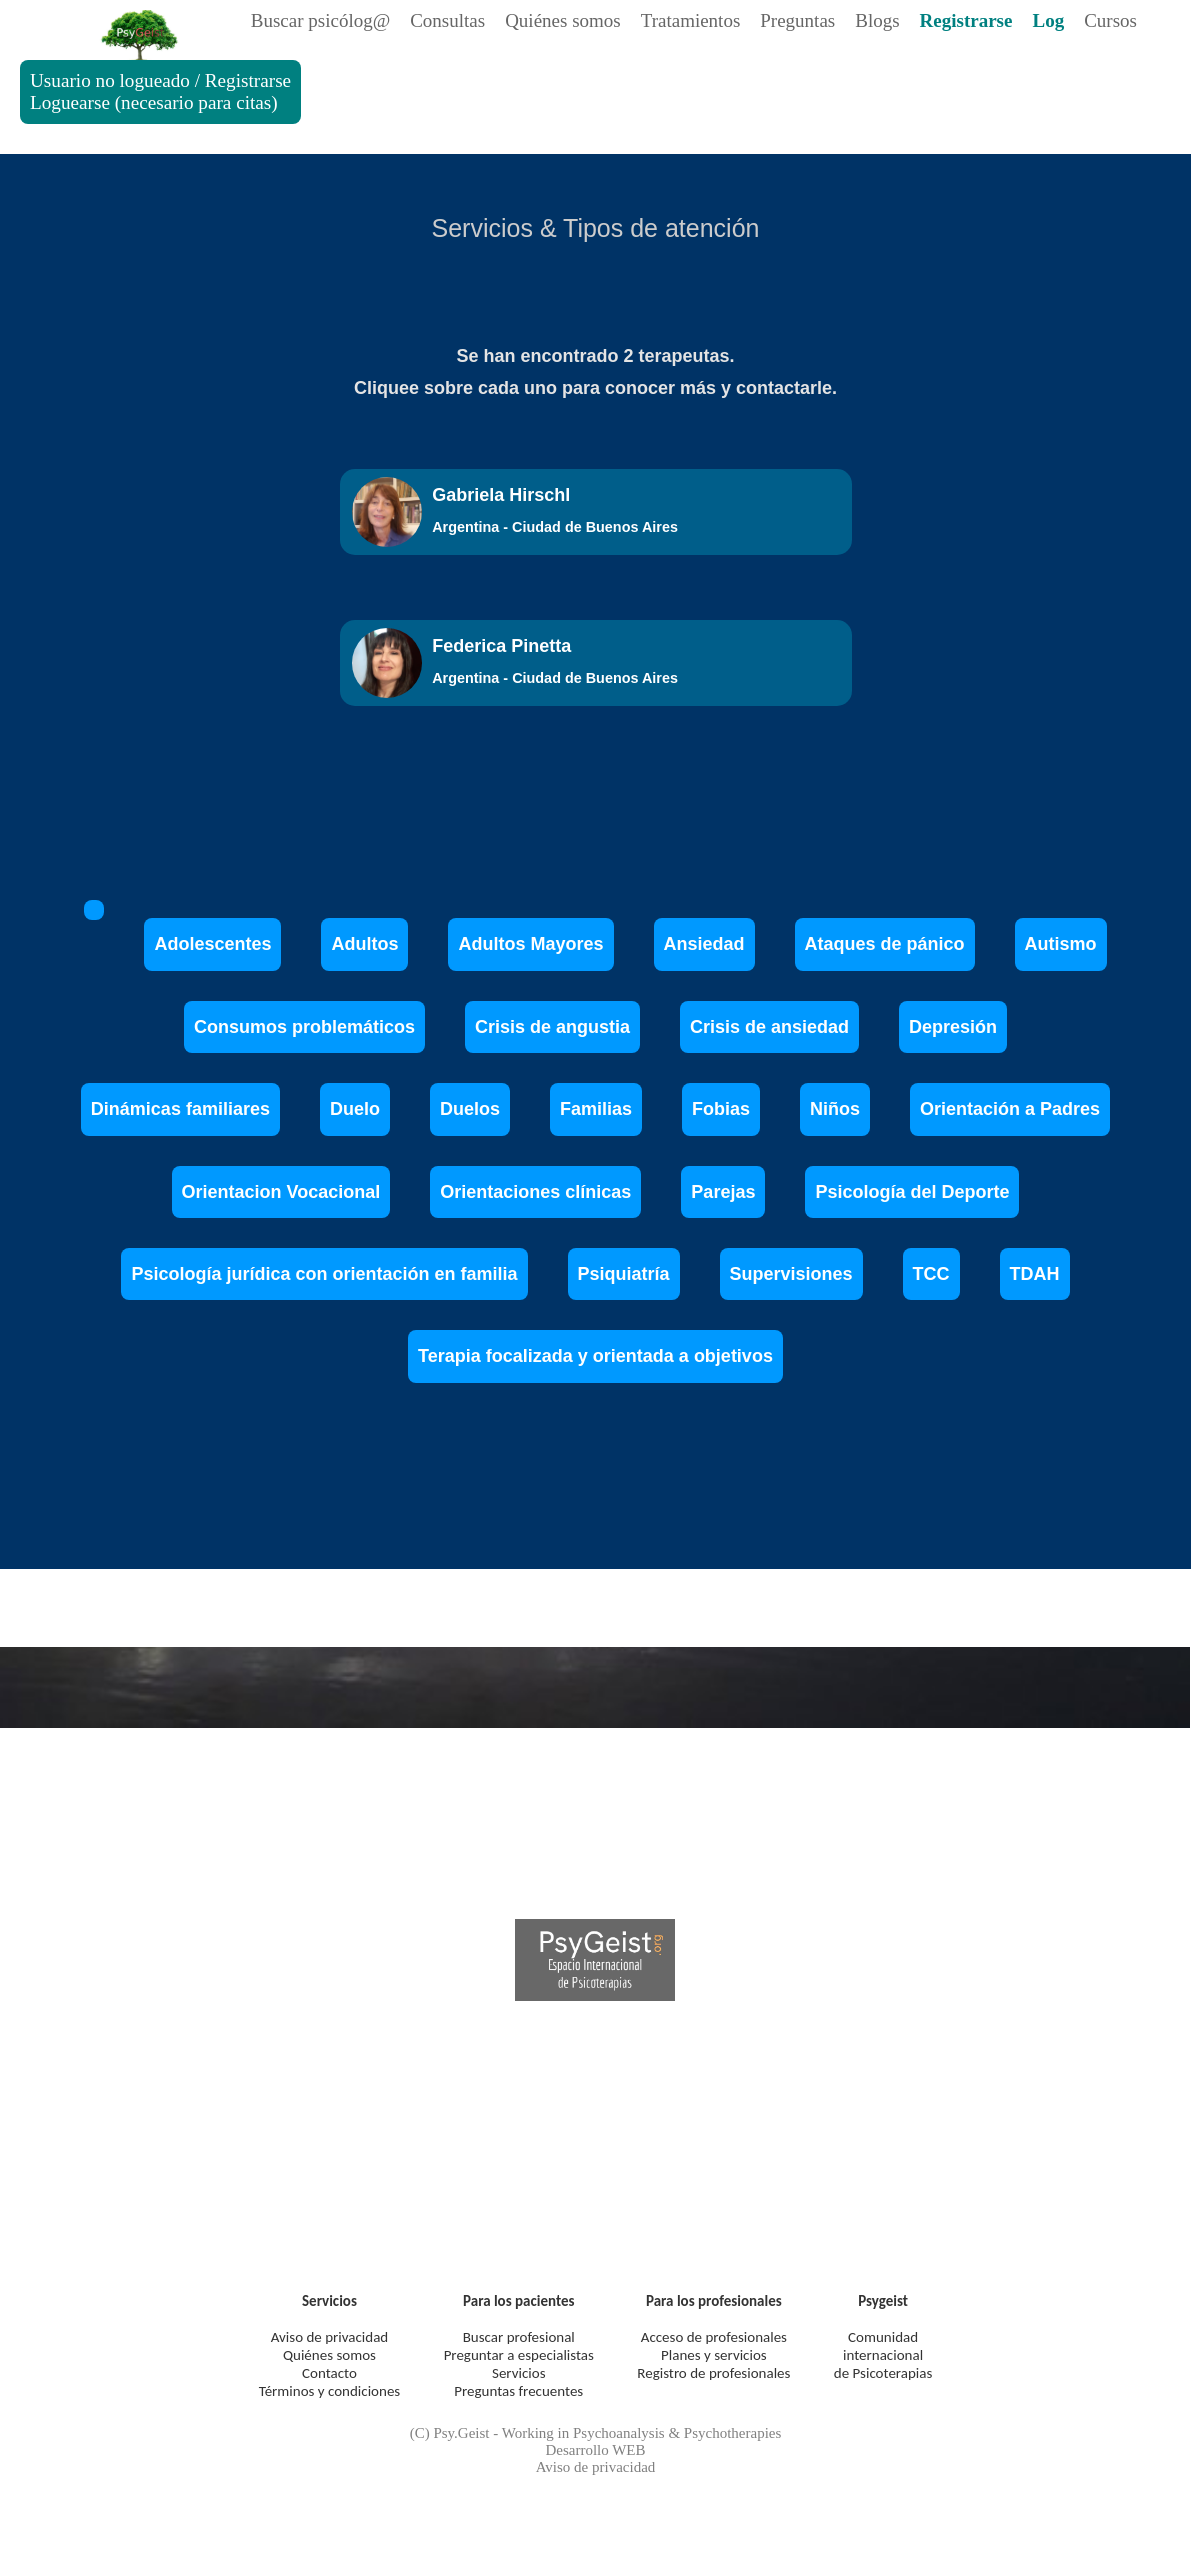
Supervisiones (791, 1274)
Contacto (329, 2373)
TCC (931, 1274)
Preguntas (797, 20)
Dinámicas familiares (180, 1109)
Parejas (723, 1192)
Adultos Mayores (530, 944)
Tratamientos (691, 20)
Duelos (470, 1109)
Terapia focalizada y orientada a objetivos (595, 1356)
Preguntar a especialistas (519, 2355)
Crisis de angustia (552, 1027)
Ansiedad (704, 944)
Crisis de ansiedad (769, 1027)
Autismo (1061, 944)
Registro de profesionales (713, 2373)
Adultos (364, 944)
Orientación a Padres (1010, 1109)
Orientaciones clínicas (535, 1192)
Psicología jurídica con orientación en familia (324, 1274)
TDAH (1035, 1274)
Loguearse (70, 102)
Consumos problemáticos (304, 1027)
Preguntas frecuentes (518, 2391)
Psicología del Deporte (912, 1192)
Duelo (355, 1109)
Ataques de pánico (885, 944)
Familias (596, 1109)
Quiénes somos (563, 20)
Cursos (1110, 20)
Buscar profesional (519, 2337)
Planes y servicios (714, 2355)
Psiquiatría (624, 1274)
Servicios (519, 2373)
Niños (835, 1109)
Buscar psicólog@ (320, 20)
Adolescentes (212, 944)
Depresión (953, 1027)
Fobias (721, 1109)
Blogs (877, 20)
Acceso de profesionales (714, 2337)
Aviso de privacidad (330, 2337)
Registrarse (248, 80)
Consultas (447, 20)
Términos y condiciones (330, 2391)
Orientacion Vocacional (281, 1192)
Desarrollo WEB (595, 2450)
